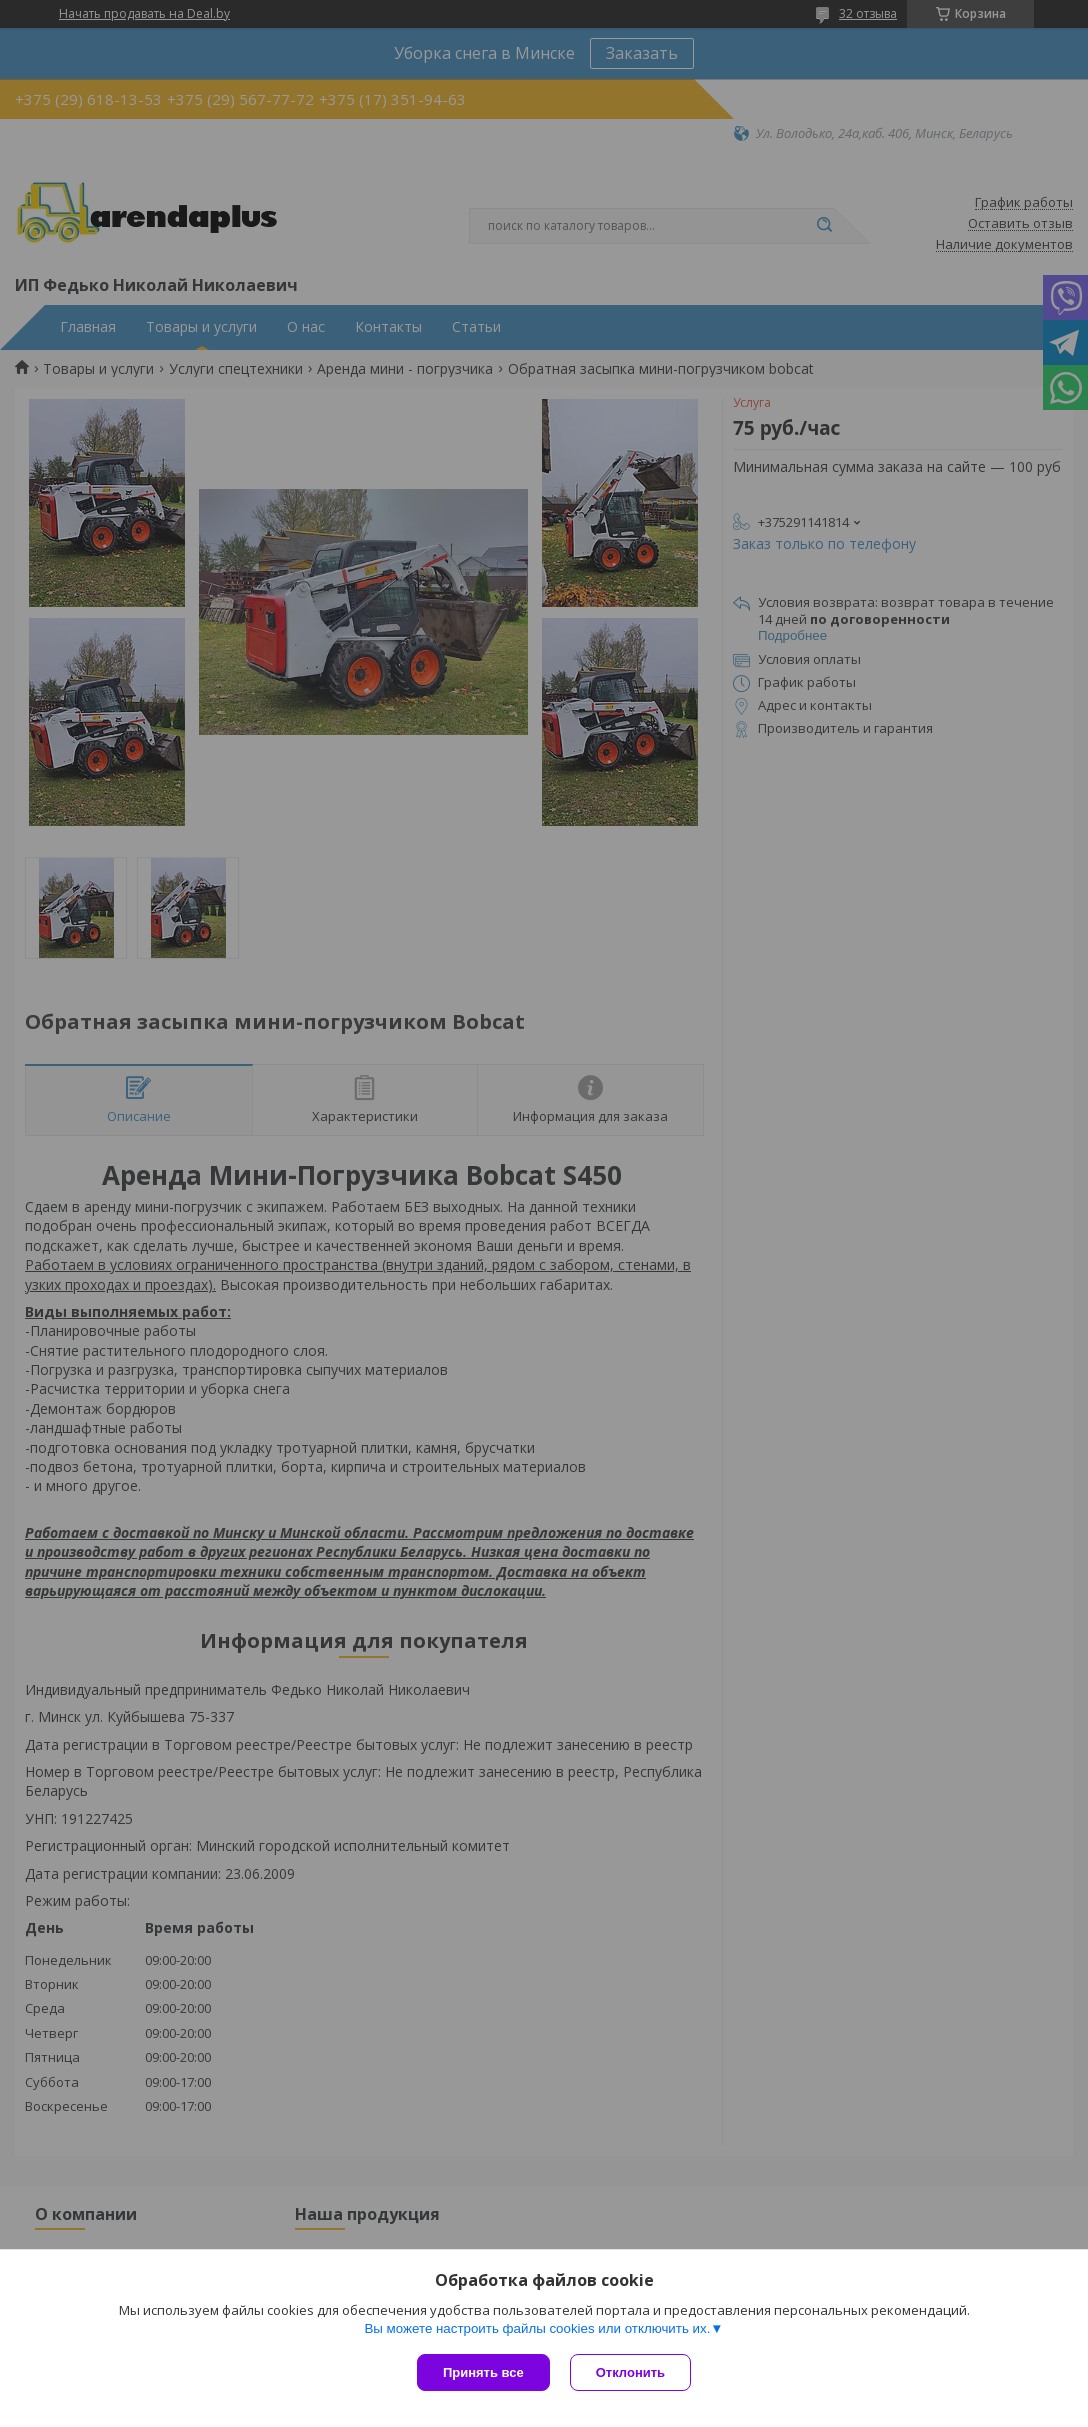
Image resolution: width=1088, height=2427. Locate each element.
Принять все (483, 2372)
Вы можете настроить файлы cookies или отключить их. (537, 2328)
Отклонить (630, 2372)
